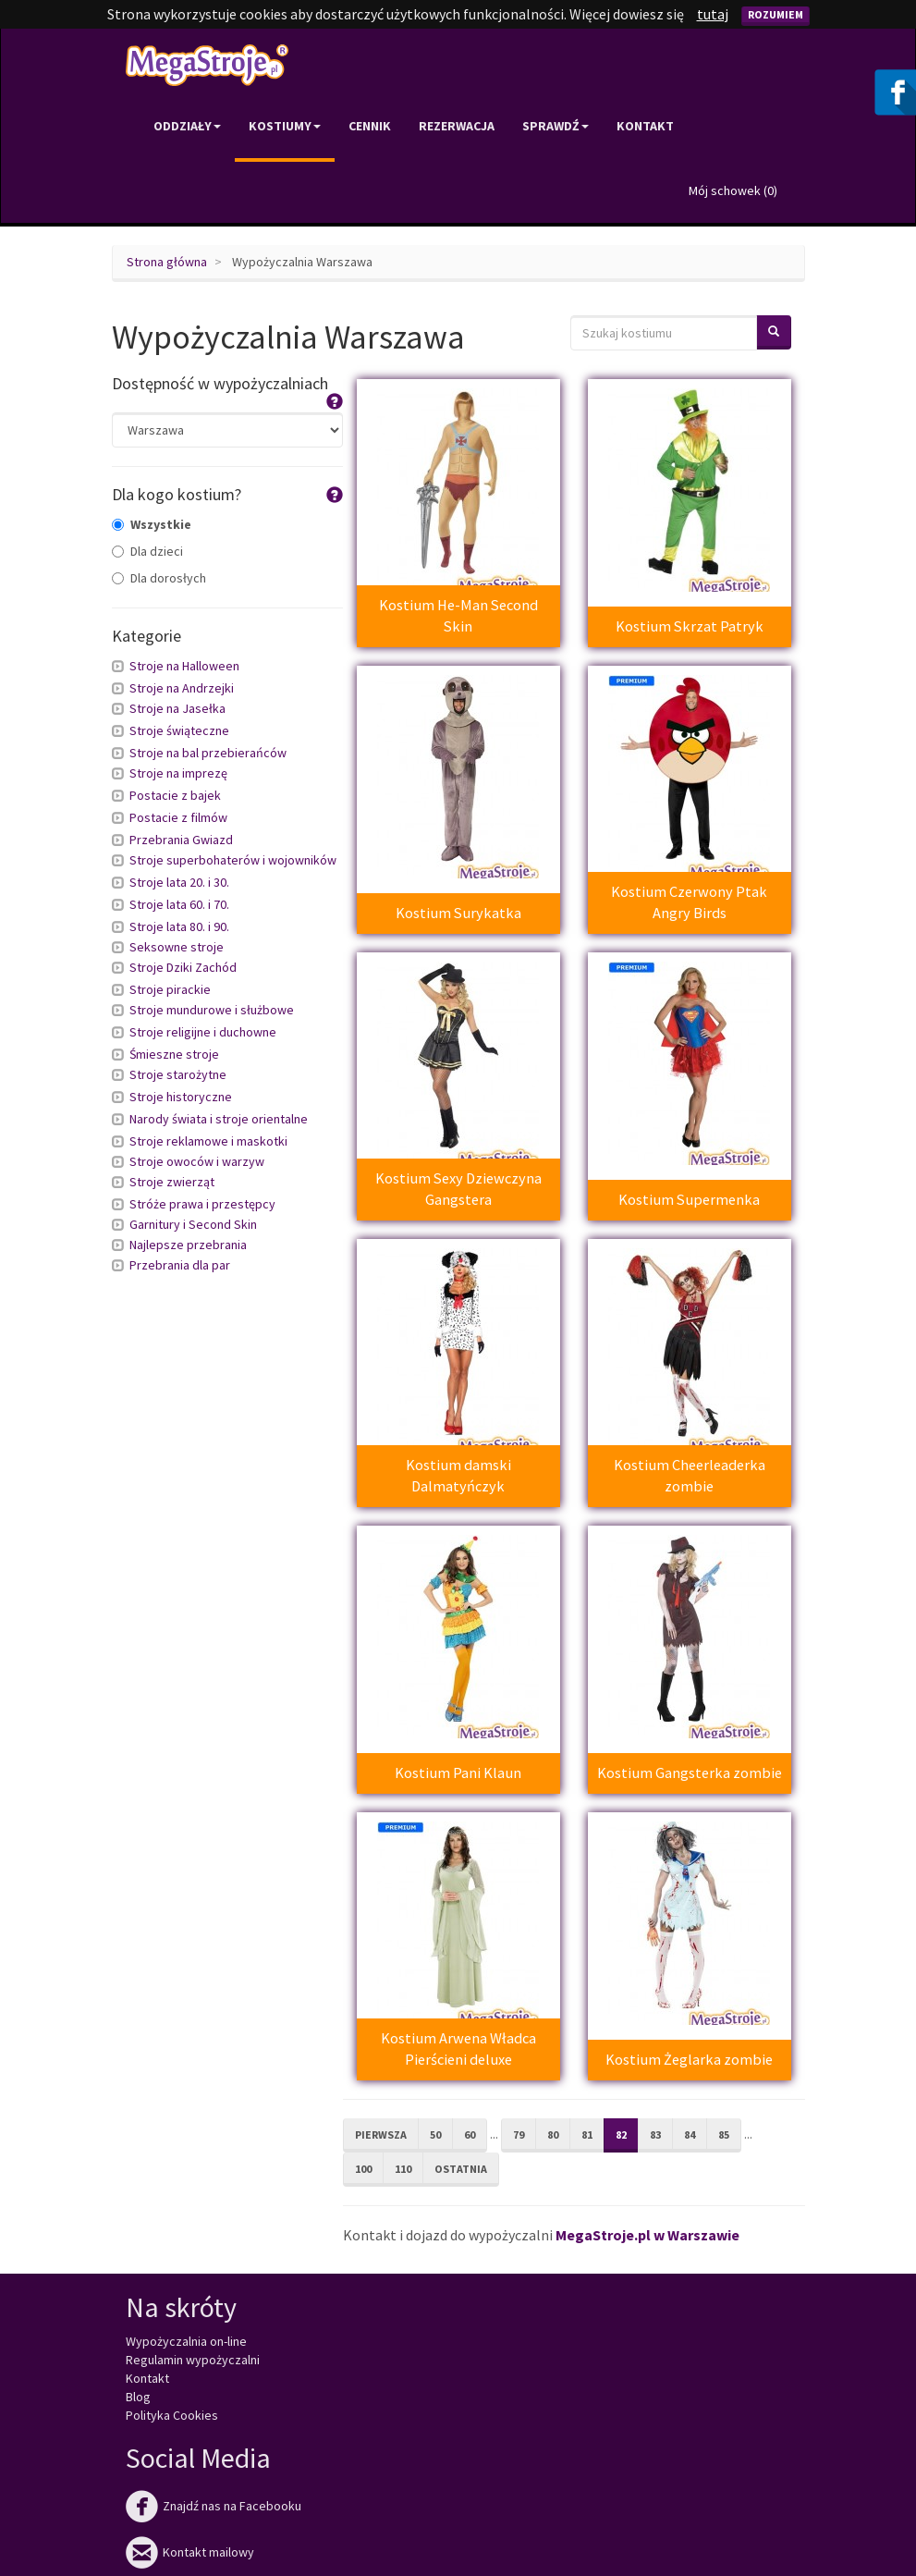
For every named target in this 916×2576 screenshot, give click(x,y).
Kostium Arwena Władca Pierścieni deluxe (458, 2048)
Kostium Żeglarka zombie (689, 2059)
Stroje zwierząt (171, 1181)
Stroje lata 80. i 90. (179, 926)
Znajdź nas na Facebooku (213, 2506)
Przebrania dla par (179, 1265)
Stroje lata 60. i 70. (179, 904)
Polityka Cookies (172, 2415)
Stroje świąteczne (179, 730)
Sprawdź (555, 125)
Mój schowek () (733, 190)
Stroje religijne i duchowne (202, 1032)
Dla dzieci (147, 551)
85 (723, 2134)
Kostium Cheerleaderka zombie (689, 1475)
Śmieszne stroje (174, 1054)
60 (469, 2134)
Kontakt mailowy (190, 2552)
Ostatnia (460, 2169)
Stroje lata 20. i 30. (179, 882)
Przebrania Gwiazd (181, 839)
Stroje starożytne (177, 1074)
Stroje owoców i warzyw (196, 1161)
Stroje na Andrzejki (181, 688)
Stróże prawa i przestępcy (202, 1204)
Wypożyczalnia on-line (186, 2341)
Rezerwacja (457, 125)
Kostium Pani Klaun (458, 1772)
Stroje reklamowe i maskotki (208, 1141)
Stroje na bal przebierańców (208, 752)
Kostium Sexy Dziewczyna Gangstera (458, 1188)
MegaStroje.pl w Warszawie (647, 2235)
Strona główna (167, 261)
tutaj (712, 14)
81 (586, 2134)
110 (403, 2169)
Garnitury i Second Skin (193, 1224)
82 (621, 2134)
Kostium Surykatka (458, 912)
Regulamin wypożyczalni (193, 2359)
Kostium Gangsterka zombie (689, 1772)
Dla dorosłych (159, 578)
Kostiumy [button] (285, 125)
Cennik (369, 125)
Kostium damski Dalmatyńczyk (458, 1475)
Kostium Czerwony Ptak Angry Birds (689, 902)
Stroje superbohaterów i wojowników (232, 860)
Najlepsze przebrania (188, 1244)
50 (435, 2134)
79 (518, 2134)
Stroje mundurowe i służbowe (211, 1009)
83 (655, 2134)
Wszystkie (151, 524)
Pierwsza (381, 2134)
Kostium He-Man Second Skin (458, 615)
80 (552, 2134)
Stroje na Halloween (184, 665)
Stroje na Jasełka (177, 708)
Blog (138, 2396)
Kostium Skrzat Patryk (689, 626)
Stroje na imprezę (178, 773)
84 (689, 2134)
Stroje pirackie (170, 989)
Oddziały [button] (187, 125)
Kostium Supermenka (689, 1199)
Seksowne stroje (176, 946)
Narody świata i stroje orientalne (218, 1118)
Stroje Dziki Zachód (183, 967)
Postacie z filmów (178, 817)
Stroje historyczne (180, 1096)
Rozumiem (775, 14)
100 (363, 2169)
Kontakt (645, 125)
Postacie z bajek (175, 795)
